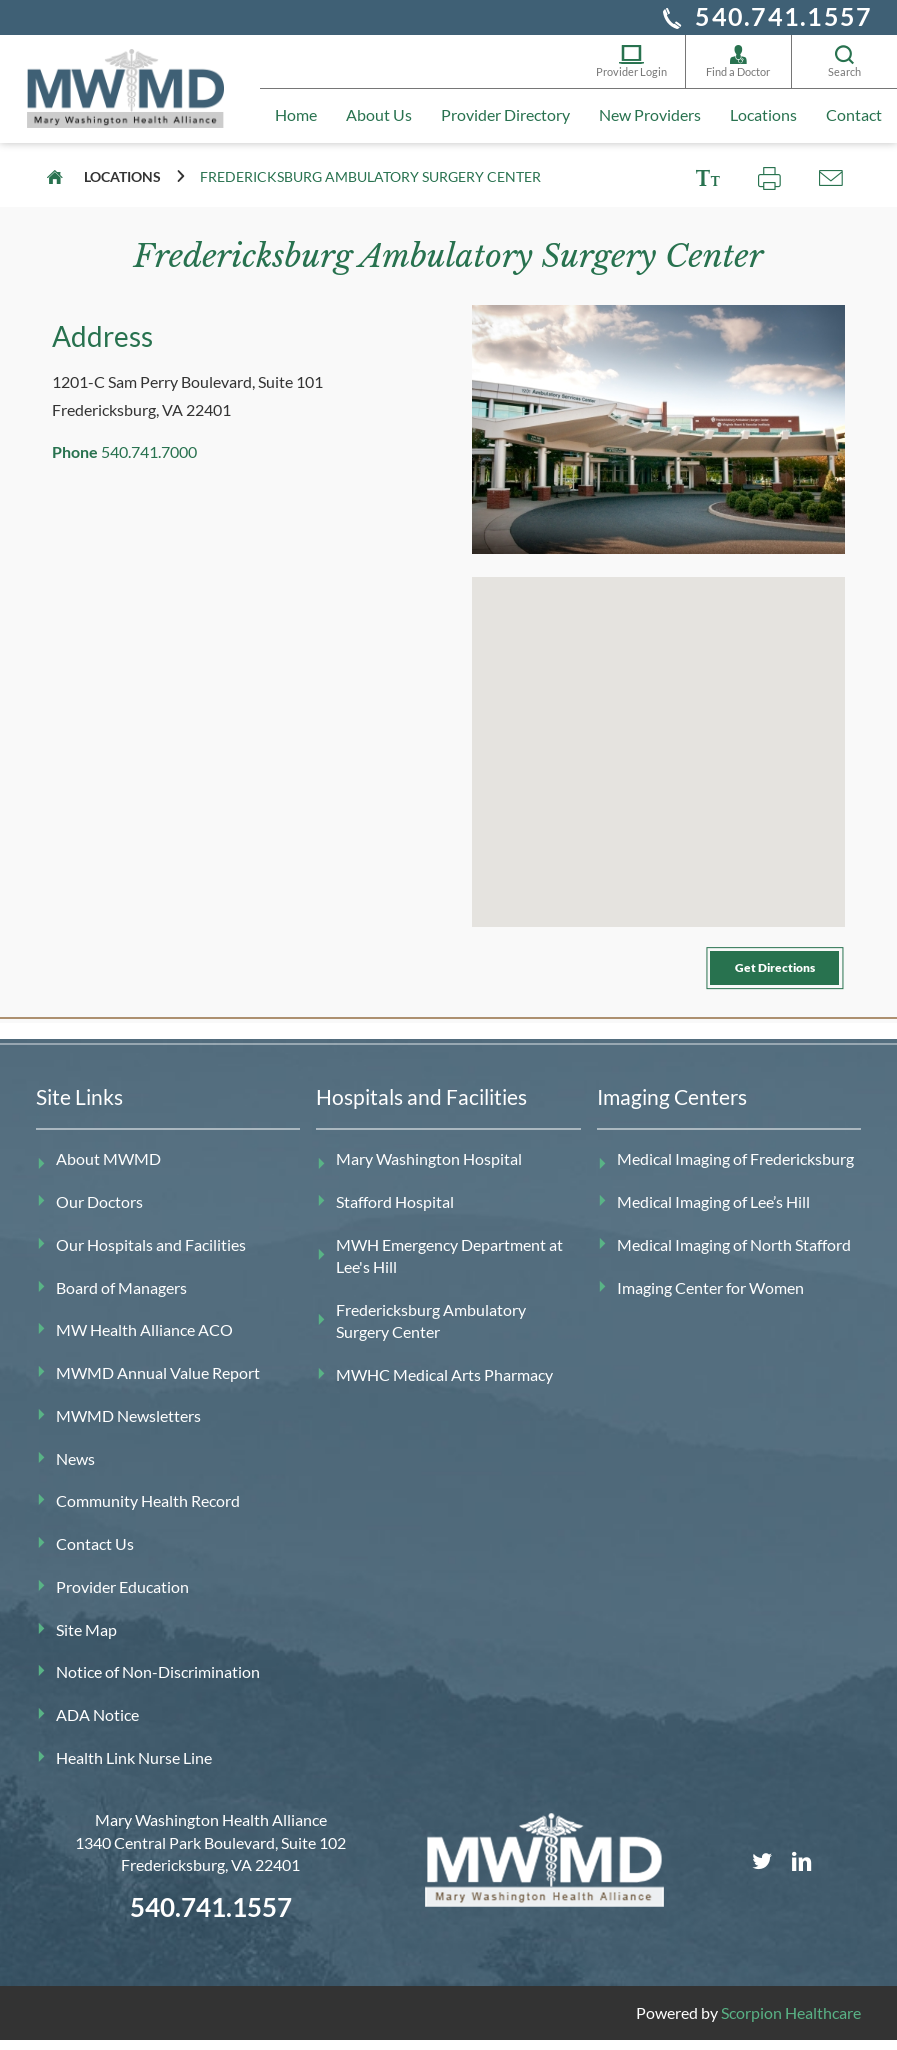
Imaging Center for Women (710, 1298)
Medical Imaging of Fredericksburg (735, 1170)
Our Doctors (99, 1213)
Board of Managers (121, 1298)
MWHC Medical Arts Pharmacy (444, 1386)
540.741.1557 (783, 16)
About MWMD (108, 1170)
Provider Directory (505, 122)
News (75, 1469)
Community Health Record (148, 1512)
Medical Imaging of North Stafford (734, 1256)
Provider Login (631, 63)
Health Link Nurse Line (134, 1769)
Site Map (86, 1640)
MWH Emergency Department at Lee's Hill (449, 1267)
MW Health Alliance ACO (144, 1341)
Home (296, 122)
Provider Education (122, 1598)
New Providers (650, 122)
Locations (763, 122)
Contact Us (95, 1555)
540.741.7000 (149, 451)
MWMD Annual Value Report (158, 1384)
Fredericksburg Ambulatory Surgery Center (431, 1332)
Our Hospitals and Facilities (151, 1256)
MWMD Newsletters (128, 1427)
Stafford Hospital (395, 1213)
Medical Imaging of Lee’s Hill (713, 1213)
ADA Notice (97, 1726)
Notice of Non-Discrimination (158, 1683)
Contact (854, 122)
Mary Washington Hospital (429, 1170)
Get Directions (753, 972)
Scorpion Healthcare (791, 2024)
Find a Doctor (738, 63)
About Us (379, 122)
